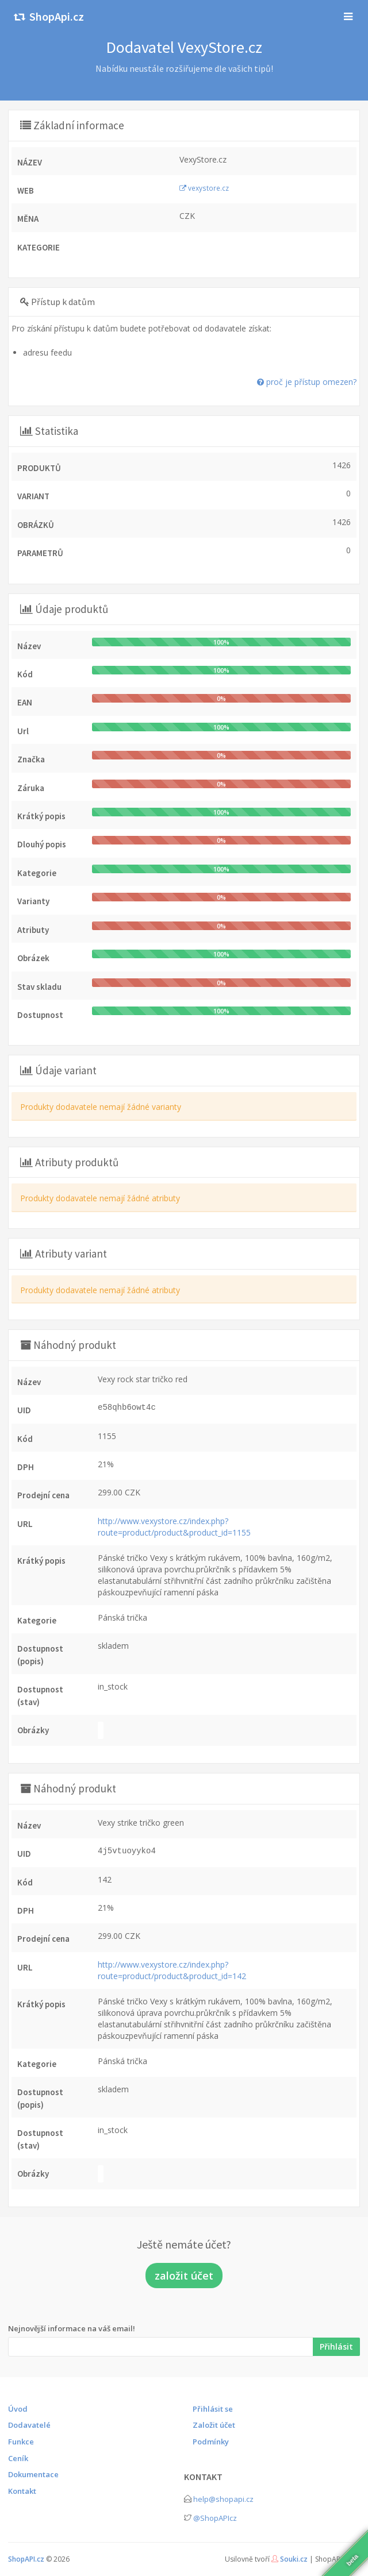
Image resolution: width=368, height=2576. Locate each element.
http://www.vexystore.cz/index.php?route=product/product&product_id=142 (172, 1970)
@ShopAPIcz (215, 2518)
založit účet (184, 2275)
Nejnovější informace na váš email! (71, 2328)
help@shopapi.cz (223, 2499)
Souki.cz (294, 2559)
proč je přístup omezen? (306, 381)
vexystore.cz (204, 187)
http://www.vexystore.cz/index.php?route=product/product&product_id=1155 (174, 1526)
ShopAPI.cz (26, 2559)
